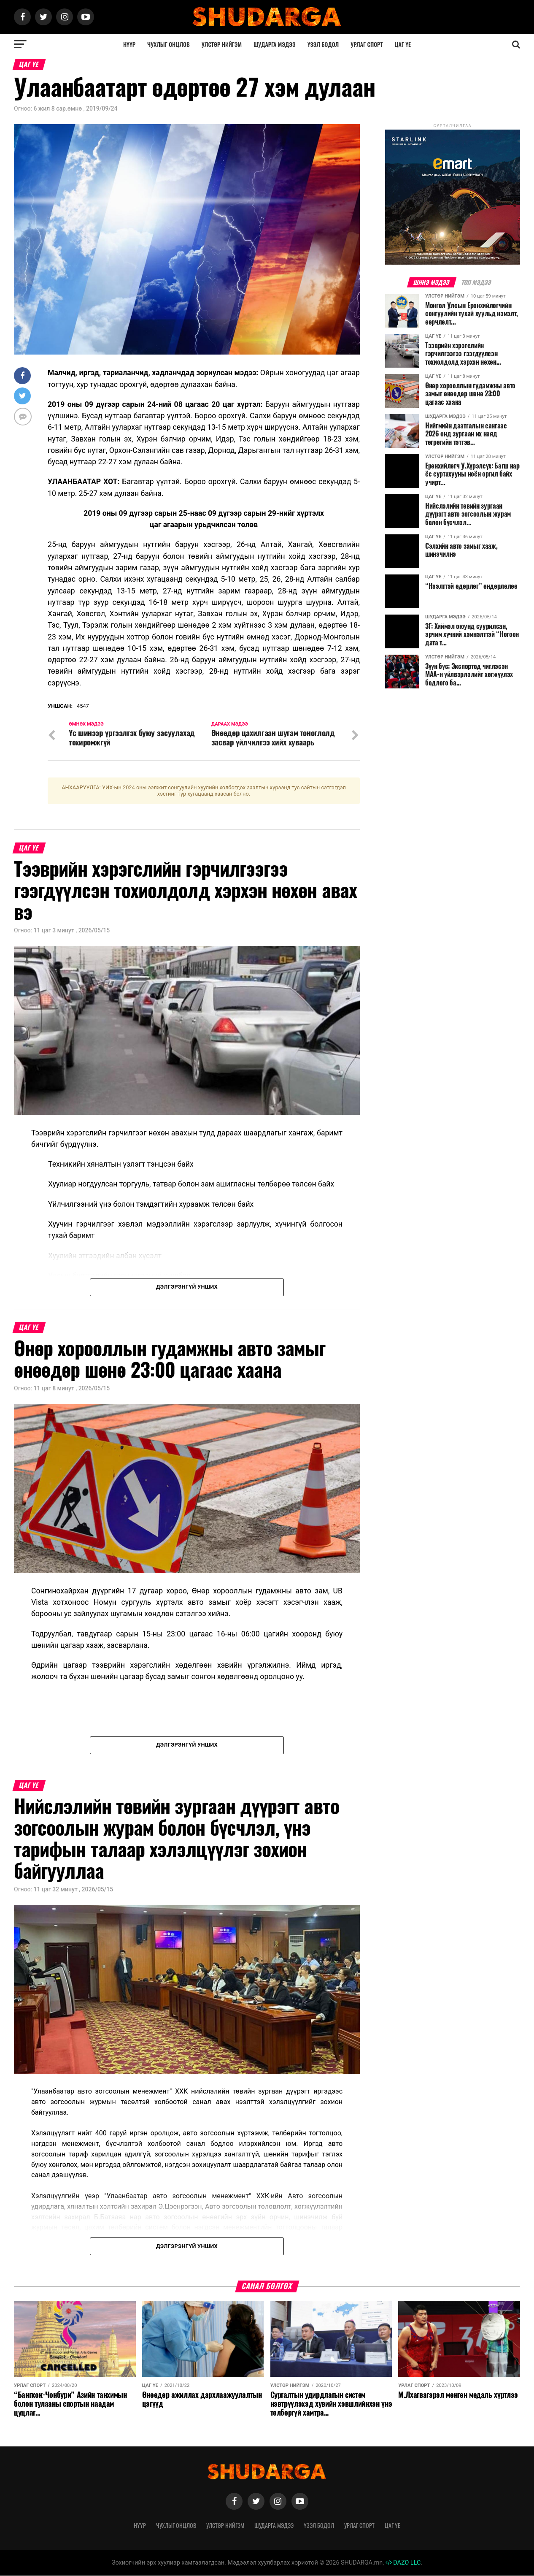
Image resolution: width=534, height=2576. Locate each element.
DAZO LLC (403, 2563)
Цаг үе (402, 44)
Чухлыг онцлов (168, 44)
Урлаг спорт (367, 44)
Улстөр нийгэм (222, 44)
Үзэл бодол (323, 44)
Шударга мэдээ (275, 44)
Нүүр (129, 44)
